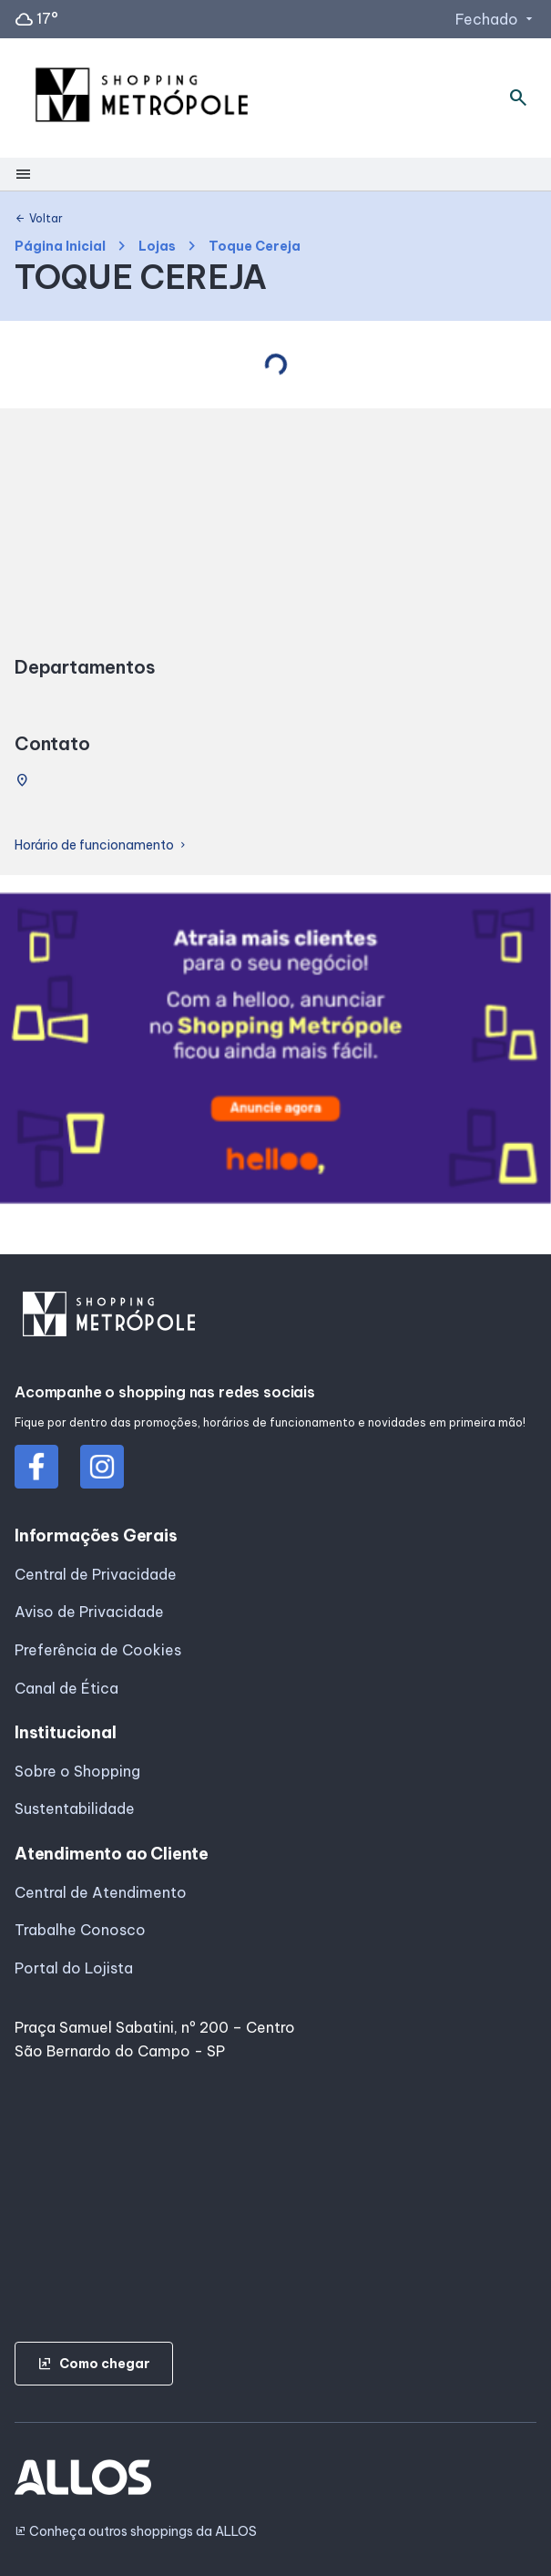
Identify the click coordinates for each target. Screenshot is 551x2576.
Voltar (39, 218)
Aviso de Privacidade (89, 1611)
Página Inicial (60, 246)
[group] (275, 1052)
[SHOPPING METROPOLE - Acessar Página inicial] (142, 98)
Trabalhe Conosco (80, 1930)
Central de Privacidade (96, 1574)
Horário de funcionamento (102, 845)
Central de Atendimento (101, 1892)
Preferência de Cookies (98, 1650)
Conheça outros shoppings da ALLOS (136, 2532)
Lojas (157, 246)
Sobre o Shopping (77, 1771)
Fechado (495, 19)
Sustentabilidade (75, 1808)
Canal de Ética (66, 1688)
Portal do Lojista (74, 1968)
